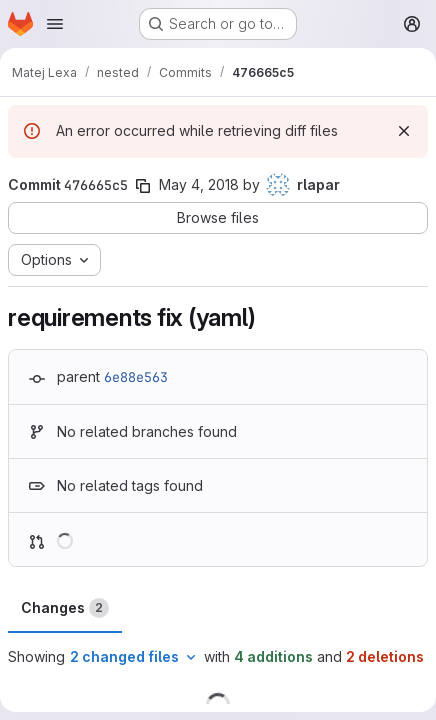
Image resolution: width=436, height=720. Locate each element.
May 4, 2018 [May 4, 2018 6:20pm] (199, 184)
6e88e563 (136, 377)
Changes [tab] (65, 608)
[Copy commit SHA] (143, 186)
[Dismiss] (404, 131)
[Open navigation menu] (55, 24)
